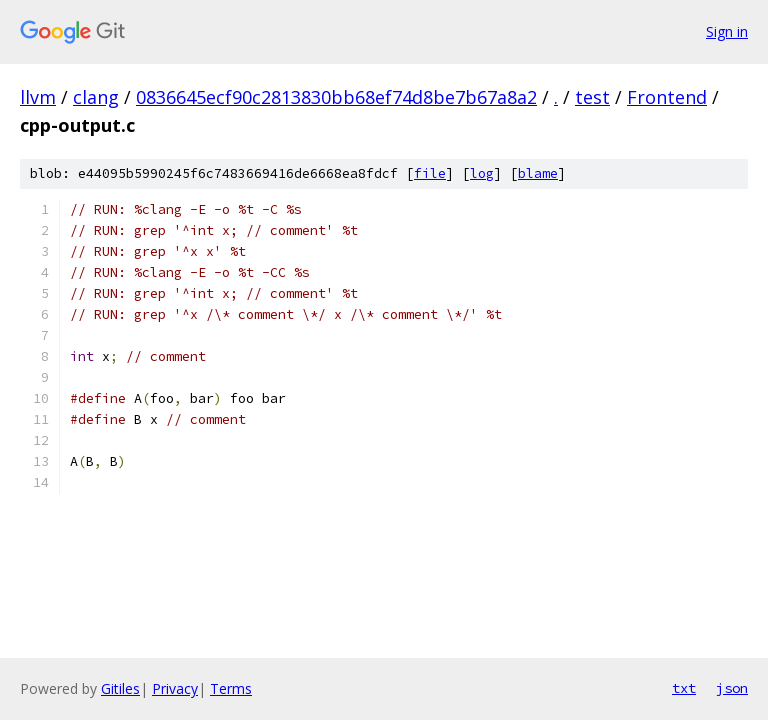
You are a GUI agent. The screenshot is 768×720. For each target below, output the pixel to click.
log (482, 173)
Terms (231, 688)
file (430, 173)
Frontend (667, 97)
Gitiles (120, 688)
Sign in (727, 31)
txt (684, 688)
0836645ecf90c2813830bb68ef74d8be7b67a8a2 (336, 97)
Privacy (175, 688)
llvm (38, 97)
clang (96, 97)
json (732, 688)
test (592, 97)
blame (538, 173)
